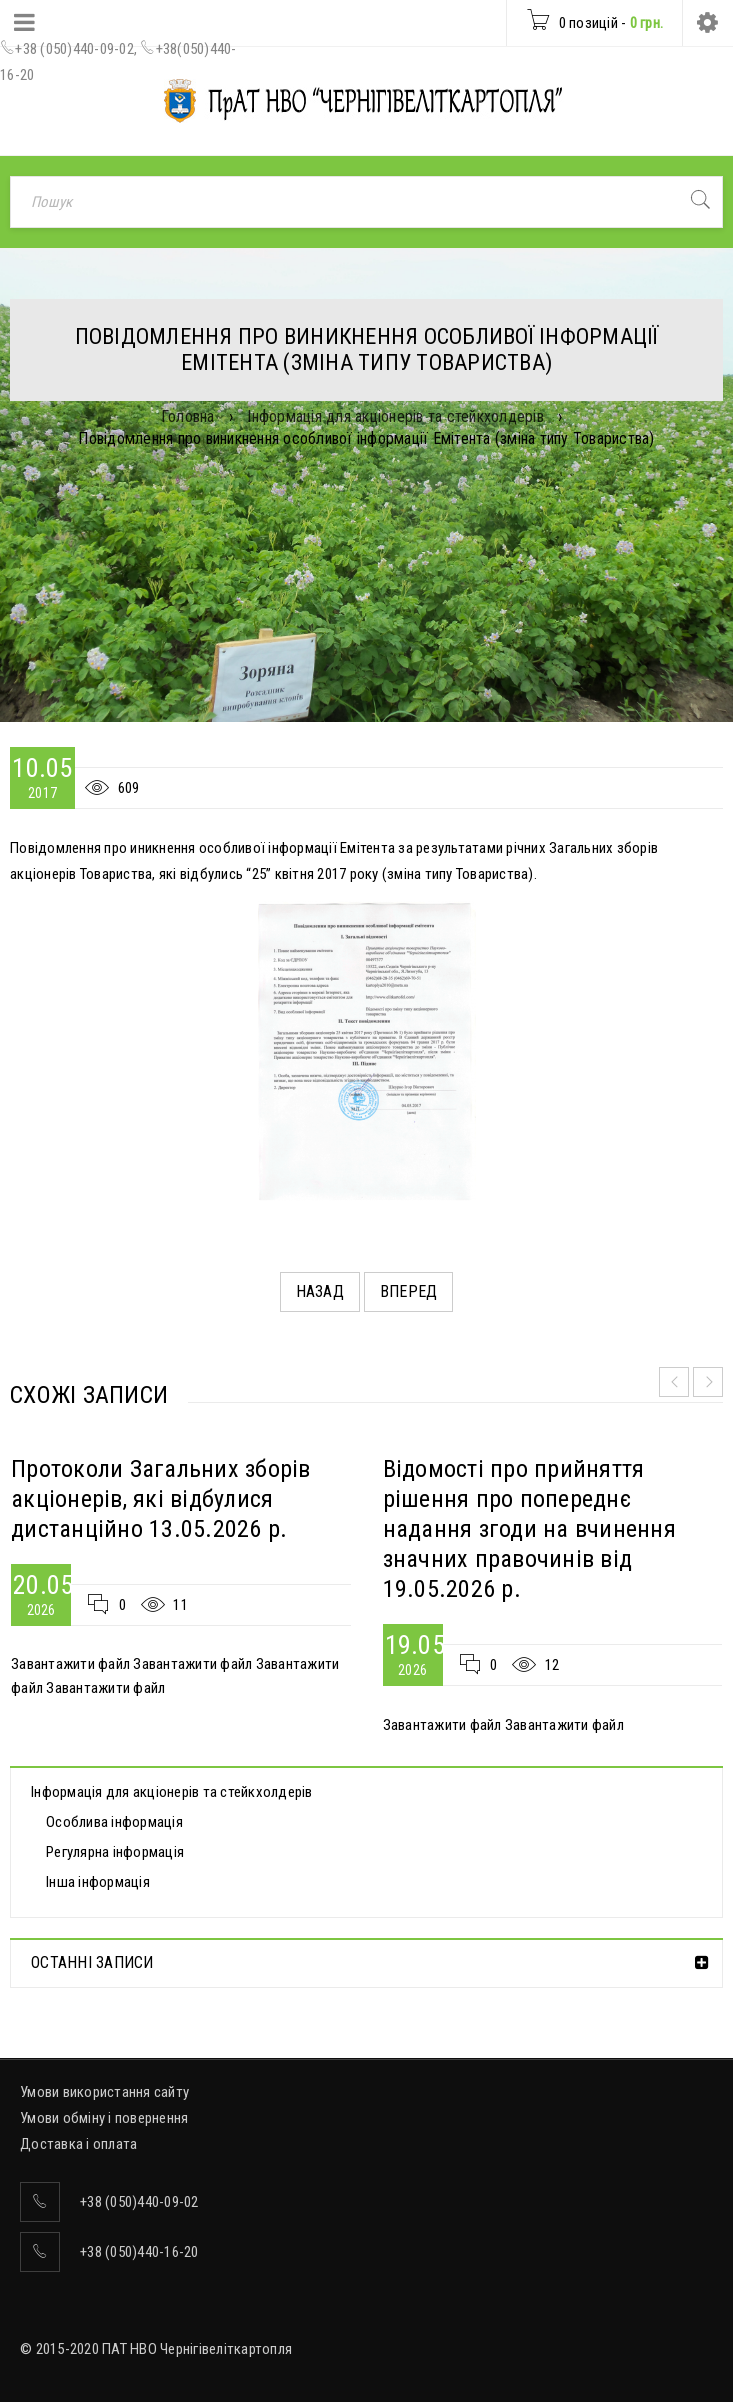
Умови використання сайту (104, 2092)
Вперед (409, 1291)
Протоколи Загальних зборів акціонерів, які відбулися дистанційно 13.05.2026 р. (161, 1499)
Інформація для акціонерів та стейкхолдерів (395, 416)
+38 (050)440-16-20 (139, 2252)
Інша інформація (98, 1882)
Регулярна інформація (115, 1852)
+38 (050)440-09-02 (74, 49)
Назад (320, 1291)
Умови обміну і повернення (104, 2118)
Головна (188, 416)
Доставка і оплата (78, 2144)
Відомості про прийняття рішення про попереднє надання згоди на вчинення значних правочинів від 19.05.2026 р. (529, 1529)
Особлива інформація (114, 1822)
